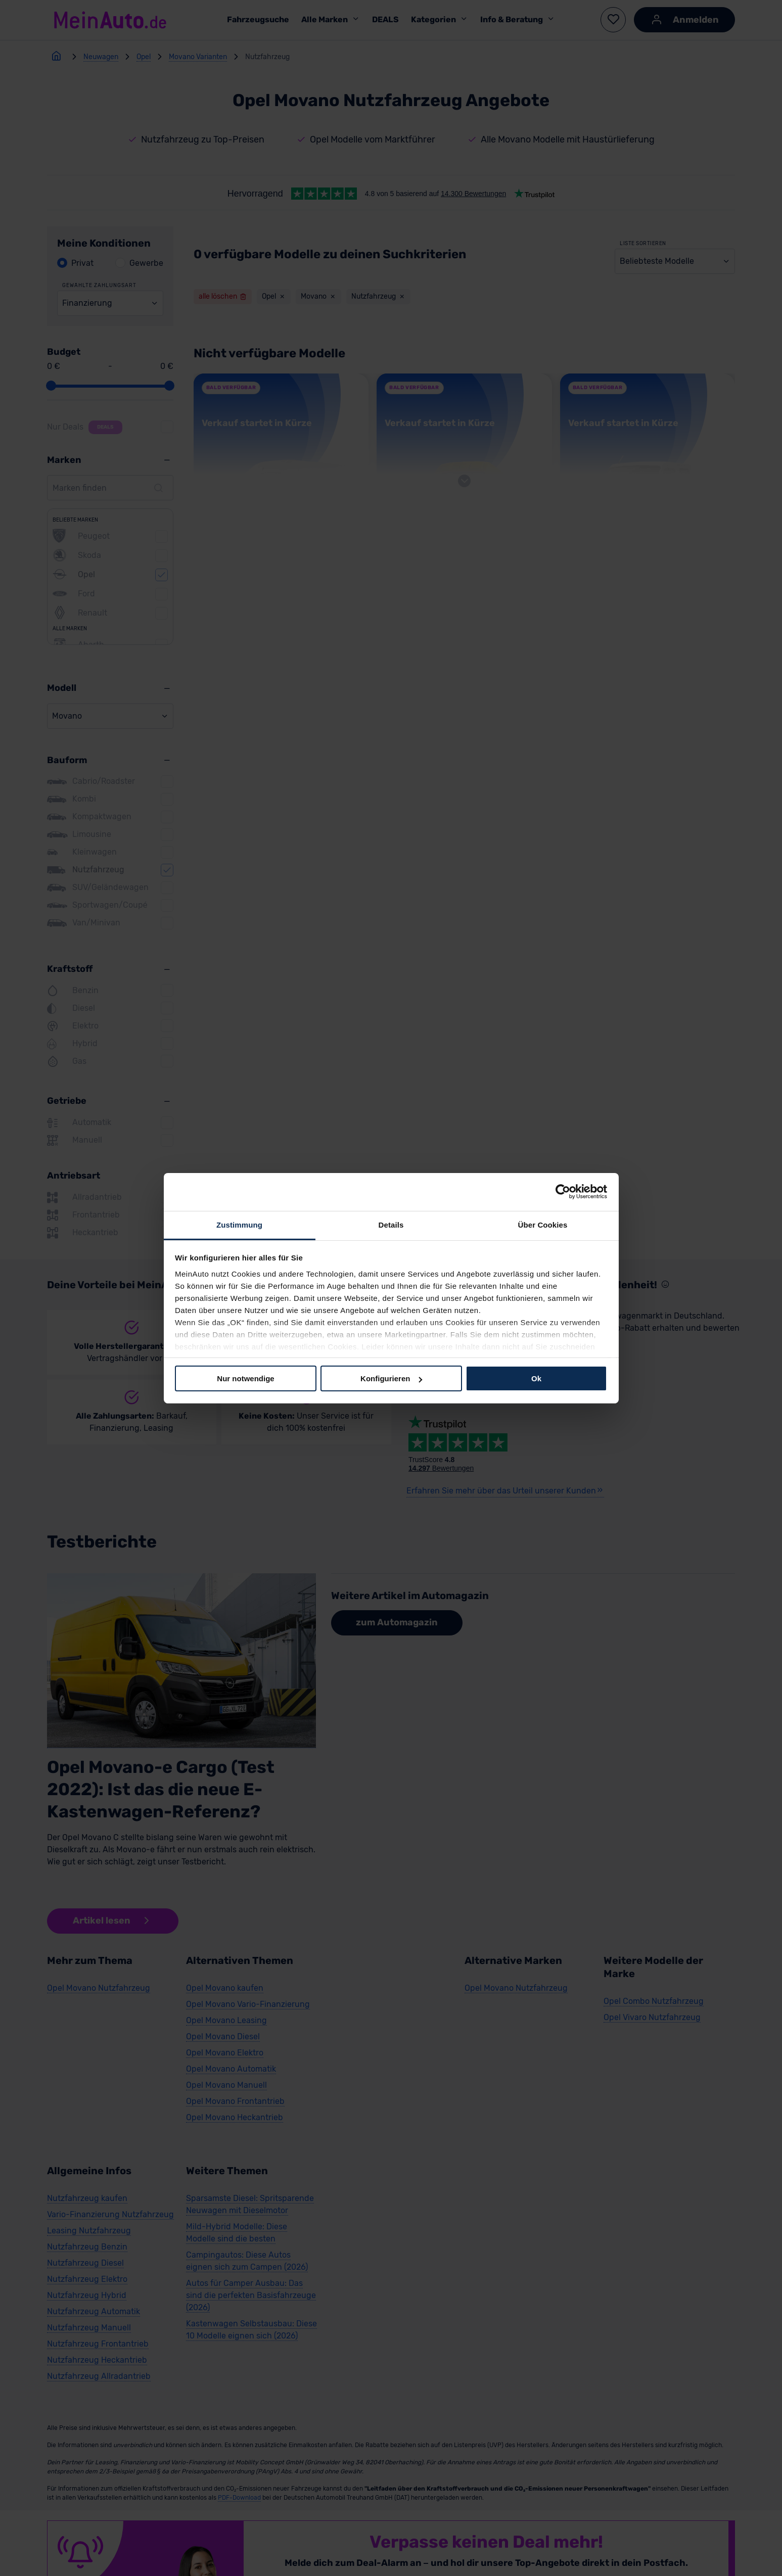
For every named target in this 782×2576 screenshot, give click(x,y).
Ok (536, 1378)
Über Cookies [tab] (543, 1224)
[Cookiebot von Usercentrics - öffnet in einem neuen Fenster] (563, 1191)
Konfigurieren (391, 1378)
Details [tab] (391, 1224)
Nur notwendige (245, 1378)
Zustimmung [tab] (239, 1224)
